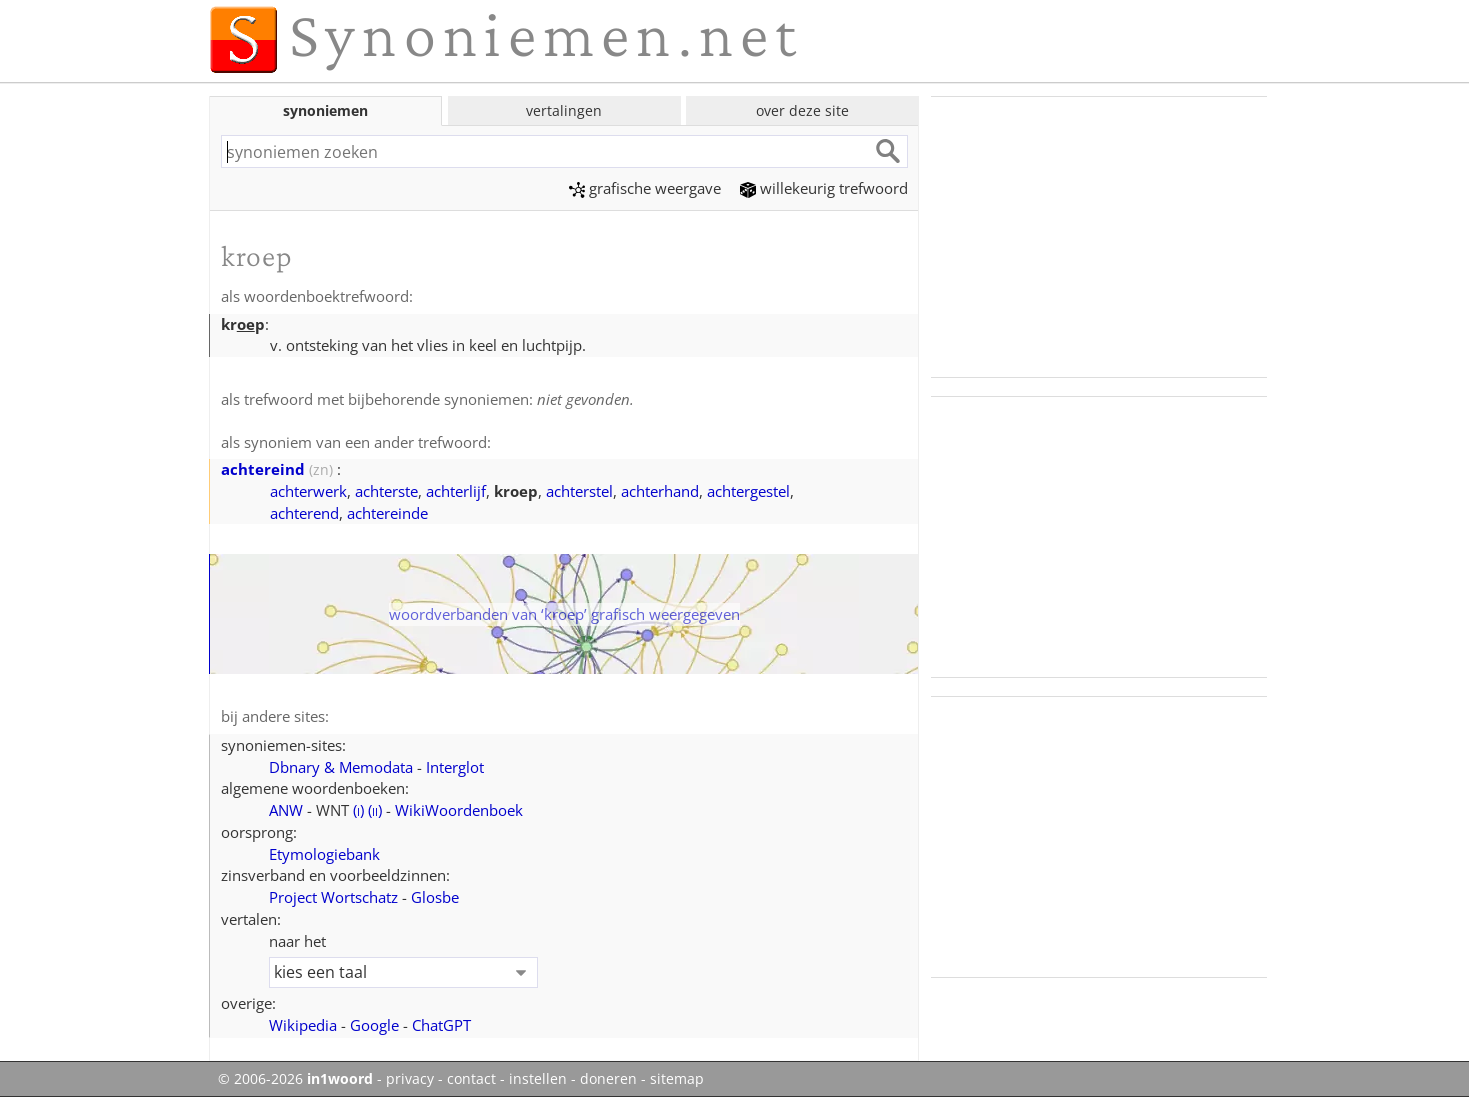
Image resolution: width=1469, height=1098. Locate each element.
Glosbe (435, 897)
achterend (304, 513)
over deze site (802, 110)
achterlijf (456, 491)
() (358, 810)
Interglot (455, 767)
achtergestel (748, 491)
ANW (286, 810)
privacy (410, 1079)
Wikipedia (303, 1025)
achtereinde (387, 513)
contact (471, 1079)
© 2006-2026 (295, 1079)
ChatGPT (441, 1025)
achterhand (660, 491)
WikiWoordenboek (459, 810)
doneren (608, 1079)
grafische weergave (645, 188)
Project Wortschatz (333, 897)
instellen (538, 1079)
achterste (386, 491)
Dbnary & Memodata (341, 767)
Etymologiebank (324, 854)
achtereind (263, 469)
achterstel (579, 491)
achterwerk (308, 491)
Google (374, 1025)
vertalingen (564, 110)
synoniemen (325, 110)
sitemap (677, 1079)
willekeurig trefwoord (824, 188)
